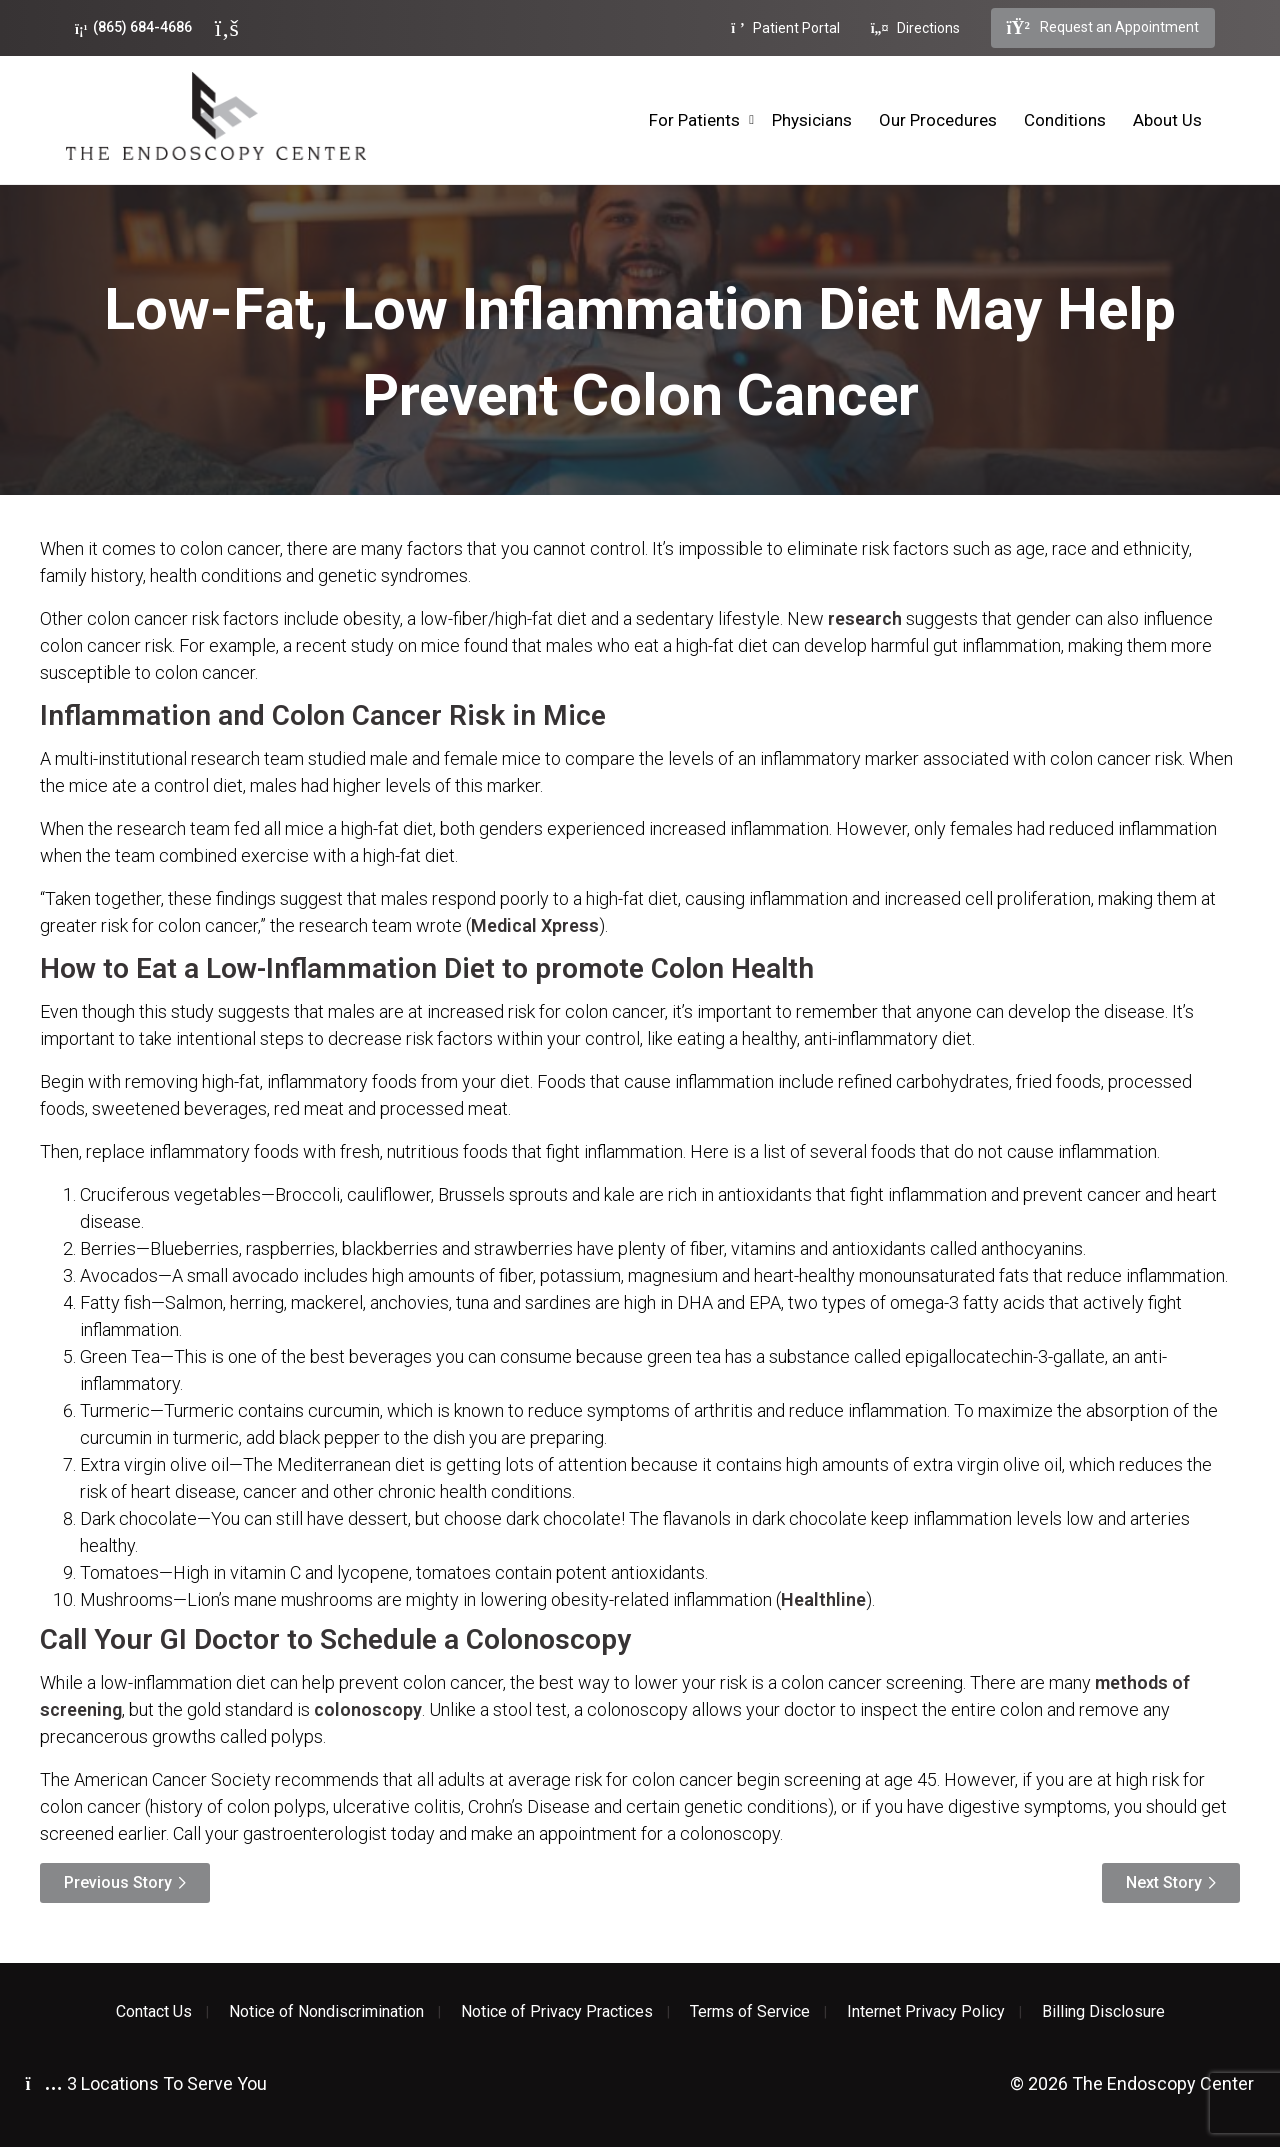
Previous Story (118, 1882)
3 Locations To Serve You (146, 2083)
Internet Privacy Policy (926, 2012)
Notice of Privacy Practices (557, 2012)
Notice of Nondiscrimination (326, 2012)
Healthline (823, 1599)
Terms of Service (750, 2012)
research (865, 618)
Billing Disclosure (1103, 2012)
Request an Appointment (1103, 28)
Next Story (1164, 1882)
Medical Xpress (535, 925)
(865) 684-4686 (133, 27)
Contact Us (154, 2012)
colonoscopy (368, 1709)
